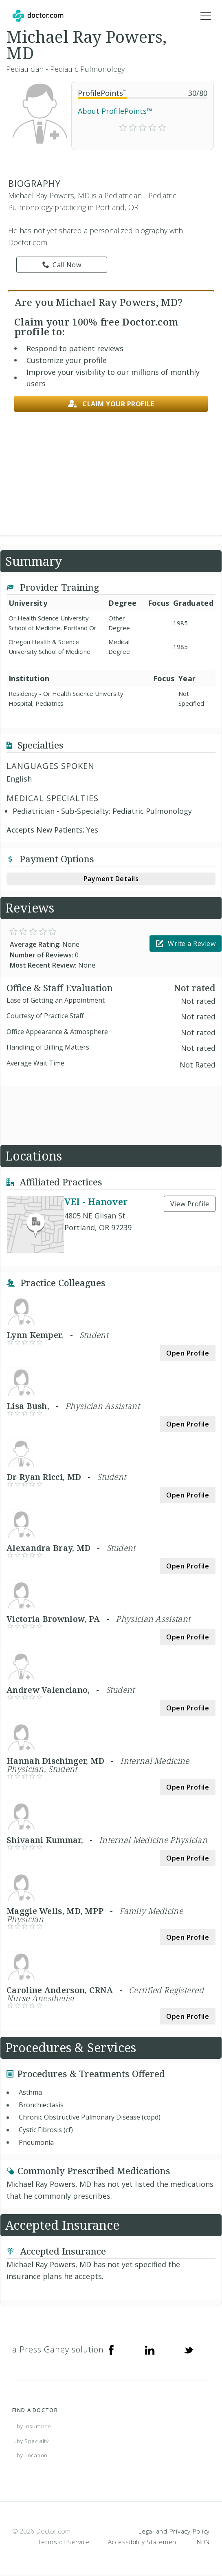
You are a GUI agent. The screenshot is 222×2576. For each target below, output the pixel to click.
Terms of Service (64, 2542)
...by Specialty (30, 2441)
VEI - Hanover (96, 1201)
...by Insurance (31, 2426)
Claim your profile (111, 404)
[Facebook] (111, 2349)
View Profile (189, 1203)
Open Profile (187, 1353)
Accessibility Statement (143, 2542)
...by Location (30, 2455)
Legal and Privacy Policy (174, 2531)
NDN (203, 2542)
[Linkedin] (150, 2349)
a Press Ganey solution (58, 2349)
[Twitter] (188, 2349)
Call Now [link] (61, 265)
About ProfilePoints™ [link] (115, 111)
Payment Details (111, 878)
